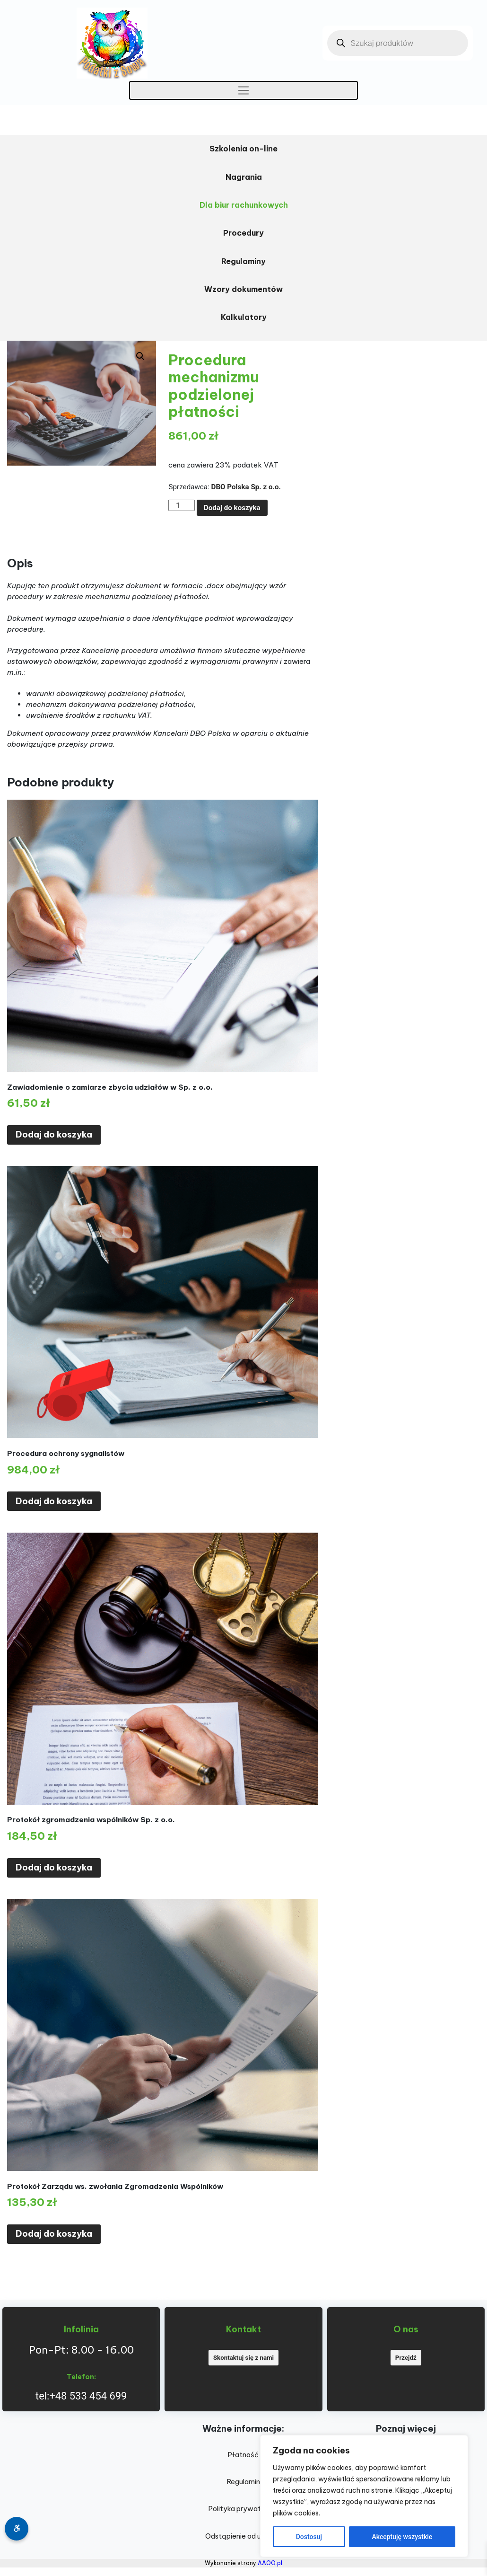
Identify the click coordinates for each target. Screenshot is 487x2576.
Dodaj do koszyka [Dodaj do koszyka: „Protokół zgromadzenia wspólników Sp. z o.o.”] (54, 1867)
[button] (140, 356)
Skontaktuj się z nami (243, 2357)
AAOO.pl (270, 2563)
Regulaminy (243, 261)
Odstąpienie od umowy (243, 2536)
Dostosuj (309, 2537)
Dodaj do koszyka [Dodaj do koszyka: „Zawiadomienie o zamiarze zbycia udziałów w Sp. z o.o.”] (54, 1134)
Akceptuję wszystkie (402, 2537)
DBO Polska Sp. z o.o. (246, 487)
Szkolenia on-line (243, 148)
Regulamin (243, 2481)
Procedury (243, 233)
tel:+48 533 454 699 (81, 2396)
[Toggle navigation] (243, 90)
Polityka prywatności (243, 2508)
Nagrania (244, 177)
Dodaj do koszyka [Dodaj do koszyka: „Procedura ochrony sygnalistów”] (54, 1501)
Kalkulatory (244, 317)
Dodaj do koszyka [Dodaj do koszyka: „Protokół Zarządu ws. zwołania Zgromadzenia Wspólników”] (54, 2233)
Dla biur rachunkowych (244, 205)
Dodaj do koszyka (232, 507)
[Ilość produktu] (181, 505)
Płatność (243, 2454)
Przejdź (406, 2357)
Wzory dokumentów (243, 289)
